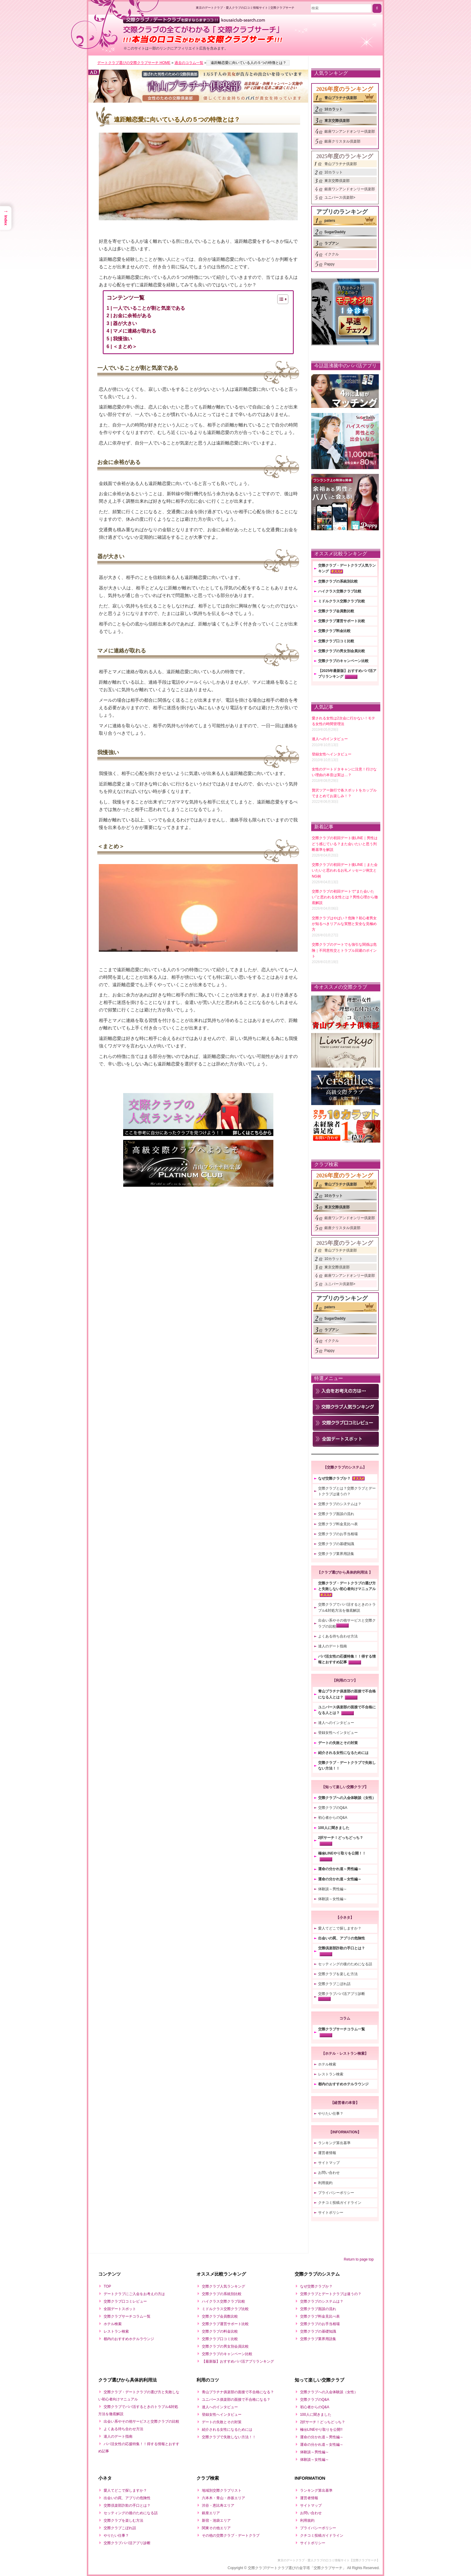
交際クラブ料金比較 (334, 631)
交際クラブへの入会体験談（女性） (347, 1798)
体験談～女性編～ (332, 1899)
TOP (107, 2286)
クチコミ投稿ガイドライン (339, 2203)
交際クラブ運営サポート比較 (341, 621)
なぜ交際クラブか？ (334, 1478)
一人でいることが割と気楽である (149, 308)
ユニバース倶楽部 (338, 197)
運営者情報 (327, 2153)
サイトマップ (329, 2163)
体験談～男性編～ (332, 1889)
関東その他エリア (216, 2528)
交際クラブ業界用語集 (336, 1554)
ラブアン (331, 243)
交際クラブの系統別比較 (338, 581)
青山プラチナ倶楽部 (340, 98)
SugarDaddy (335, 232)
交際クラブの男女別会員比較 (341, 651)
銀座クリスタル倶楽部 (342, 141)
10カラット (333, 109)
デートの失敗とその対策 (338, 1743)
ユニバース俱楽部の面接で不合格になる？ (236, 2399)
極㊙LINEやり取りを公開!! (321, 2429)
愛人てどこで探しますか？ (339, 1928)
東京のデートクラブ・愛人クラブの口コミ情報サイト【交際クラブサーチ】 (329, 2560)
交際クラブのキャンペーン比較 (343, 661)
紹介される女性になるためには (343, 1753)
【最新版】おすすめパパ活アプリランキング (238, 2361)
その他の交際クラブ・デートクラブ (231, 2535)
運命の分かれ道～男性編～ (339, 1869)
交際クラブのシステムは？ (339, 1504)
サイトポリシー (330, 2212)
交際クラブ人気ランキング (223, 2286)
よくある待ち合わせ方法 (338, 1636)
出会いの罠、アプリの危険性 (341, 1938)
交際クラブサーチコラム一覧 (341, 2029)
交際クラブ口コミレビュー (125, 2301)
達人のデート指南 (332, 1646)
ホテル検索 (327, 2064)
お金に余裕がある (132, 315)
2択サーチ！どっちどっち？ (340, 1838)
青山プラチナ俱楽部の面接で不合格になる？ (238, 2392)
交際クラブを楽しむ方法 (338, 1974)
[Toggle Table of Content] (280, 299)
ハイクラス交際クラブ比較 (339, 591)
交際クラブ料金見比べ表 (338, 1524)
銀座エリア (211, 2513)
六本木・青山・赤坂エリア (223, 2498)
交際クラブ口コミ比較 (336, 641)
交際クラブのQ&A (332, 1808)
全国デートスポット (120, 2309)
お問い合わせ (329, 2173)
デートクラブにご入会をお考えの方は (134, 2294)
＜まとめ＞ (125, 346)
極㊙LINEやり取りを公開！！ (342, 1853)
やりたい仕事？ (330, 2113)
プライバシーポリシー (336, 2193)
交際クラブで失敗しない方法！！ (229, 2437)
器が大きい (125, 323)
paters (329, 220)
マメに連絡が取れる (134, 330)
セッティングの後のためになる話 (345, 1964)
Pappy (329, 264)
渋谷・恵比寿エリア (218, 2505)
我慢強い (122, 338)
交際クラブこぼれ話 (334, 1984)
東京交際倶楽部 (337, 121)
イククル (331, 254)
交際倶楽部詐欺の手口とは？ (341, 1948)
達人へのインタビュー (336, 1723)
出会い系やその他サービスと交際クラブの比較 (141, 2421)
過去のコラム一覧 (189, 63)
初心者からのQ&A (332, 1817)
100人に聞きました (333, 1828)
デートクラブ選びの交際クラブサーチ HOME (133, 63)
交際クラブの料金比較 (220, 2331)
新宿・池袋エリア (216, 2520)
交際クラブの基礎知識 (336, 1544)
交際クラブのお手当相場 (338, 1534)
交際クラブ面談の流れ (336, 1514)
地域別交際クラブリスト (222, 2490)
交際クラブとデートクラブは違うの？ (330, 2294)
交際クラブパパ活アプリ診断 (341, 1994)
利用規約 (325, 2183)
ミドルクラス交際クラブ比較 (341, 601)
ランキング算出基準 (334, 2143)
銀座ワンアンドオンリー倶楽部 (349, 131)
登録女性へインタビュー (338, 1733)
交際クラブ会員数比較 (336, 611)
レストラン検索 (330, 2074)
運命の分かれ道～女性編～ (339, 1879)
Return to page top (359, 2259)
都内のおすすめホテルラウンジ (343, 2084)
